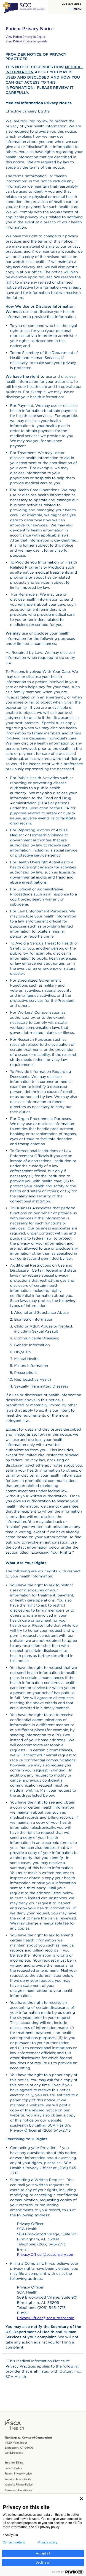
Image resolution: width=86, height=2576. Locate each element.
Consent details (14, 2542)
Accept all (43, 2553)
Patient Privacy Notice (18, 2473)
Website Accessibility (18, 2479)
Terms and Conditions (18, 2490)
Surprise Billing (14, 2462)
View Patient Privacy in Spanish (26, 41)
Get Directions (14, 2452)
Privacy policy (47, 2542)
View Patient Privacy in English (25, 36)
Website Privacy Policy (18, 2484)
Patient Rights (13, 2468)
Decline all (43, 2562)
